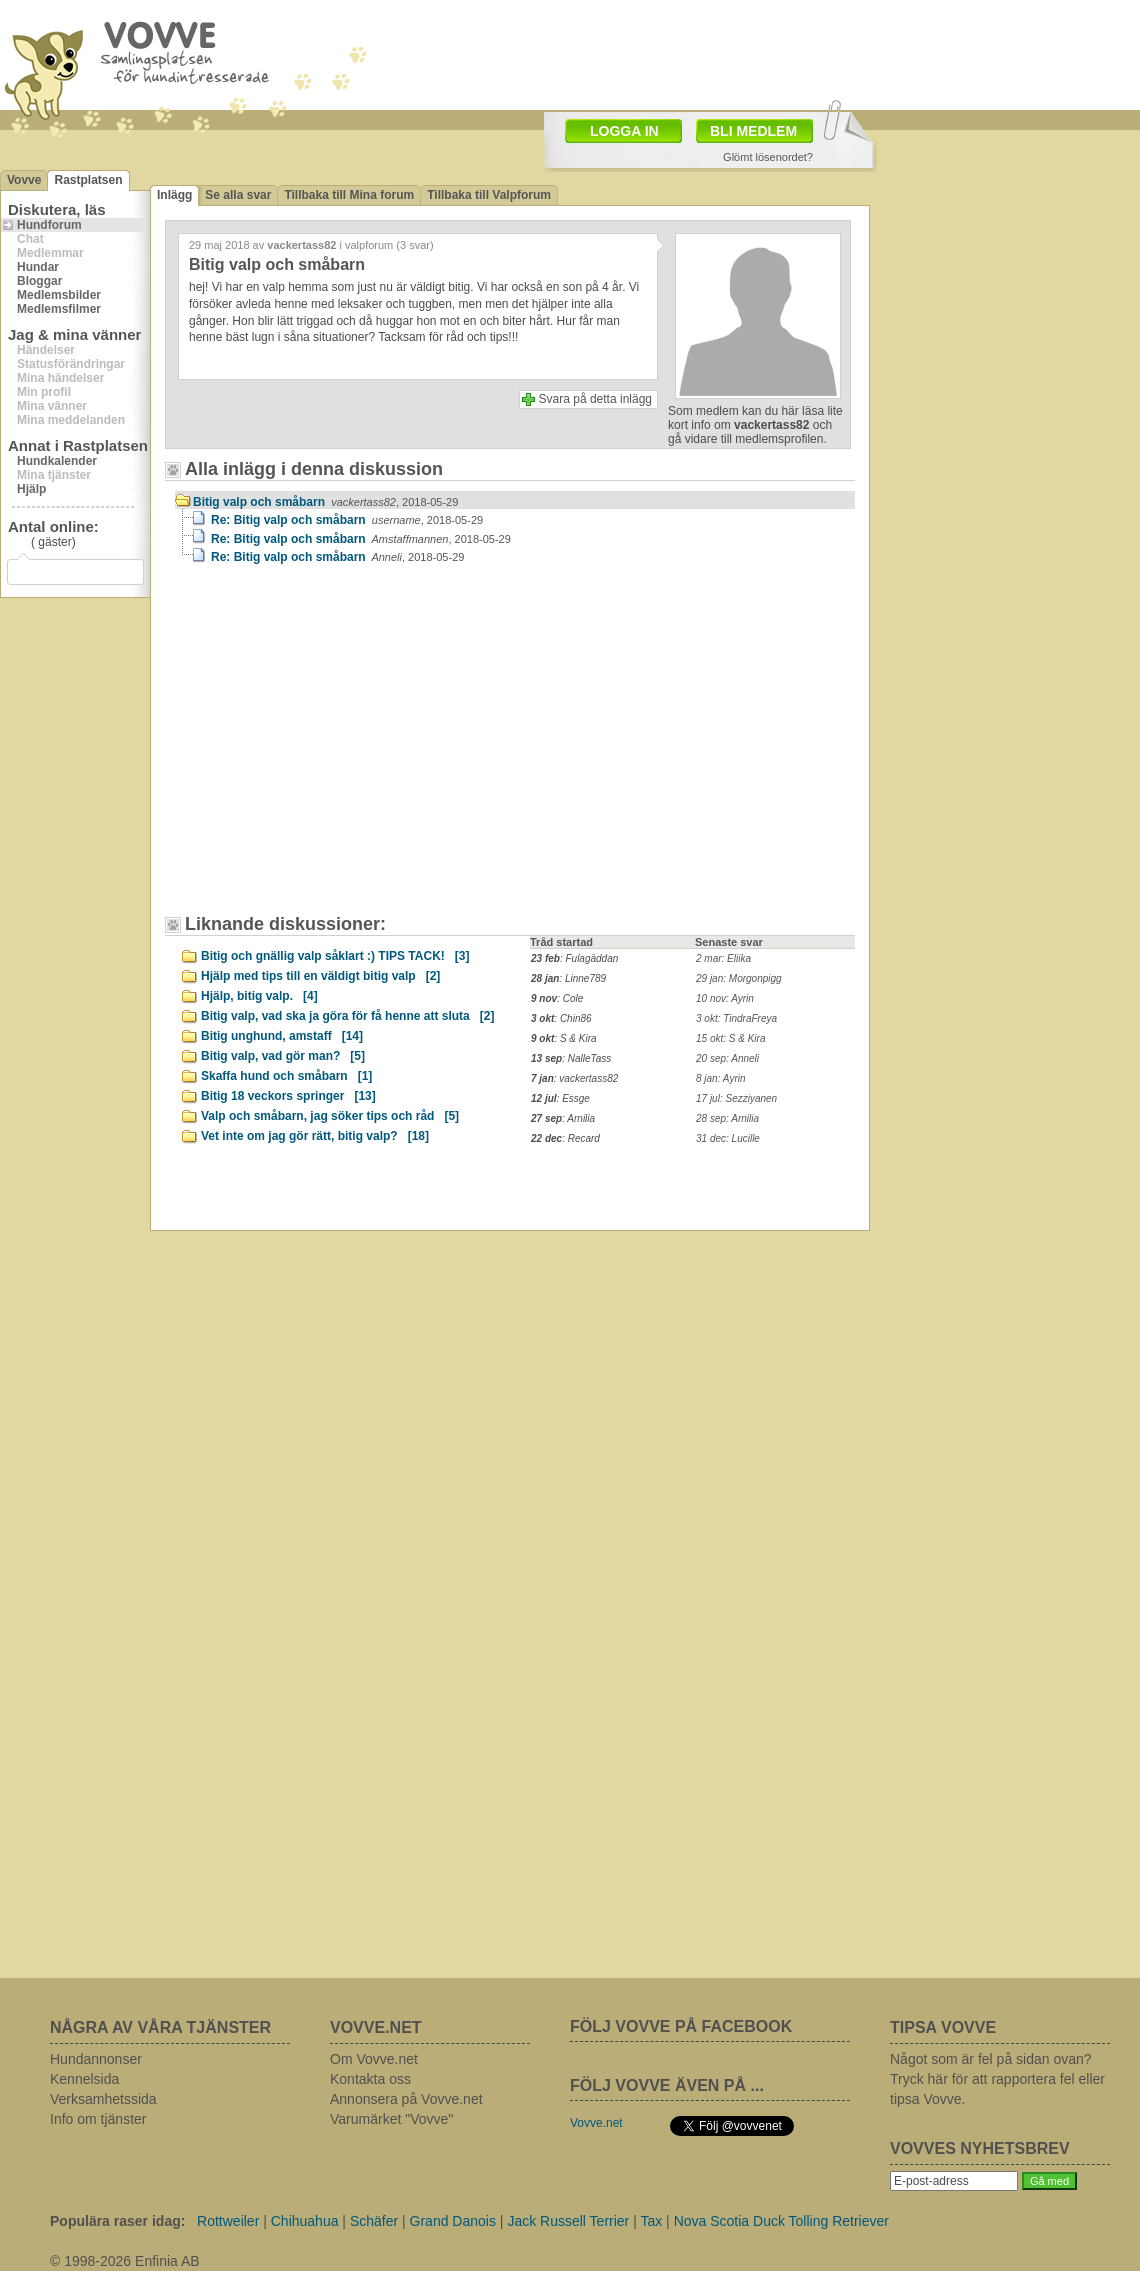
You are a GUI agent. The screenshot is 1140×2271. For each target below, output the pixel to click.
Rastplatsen (88, 180)
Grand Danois (453, 2221)
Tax (651, 2221)
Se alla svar (238, 195)
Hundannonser (96, 2059)
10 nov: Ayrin (725, 998)
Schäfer (374, 2221)
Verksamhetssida (103, 2099)
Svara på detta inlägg (595, 399)
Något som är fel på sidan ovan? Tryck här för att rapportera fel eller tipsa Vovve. (997, 2079)
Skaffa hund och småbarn (286, 1076)
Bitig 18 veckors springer (288, 1096)
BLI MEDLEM (753, 131)
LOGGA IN (624, 131)
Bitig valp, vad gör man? (283, 1056)
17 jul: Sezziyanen (736, 1098)
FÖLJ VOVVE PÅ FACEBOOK (681, 2026)
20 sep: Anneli (727, 1058)
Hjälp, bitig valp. (259, 996)
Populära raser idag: (117, 2221)
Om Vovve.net (374, 2059)
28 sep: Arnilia (727, 1118)
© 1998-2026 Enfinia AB (125, 2261)
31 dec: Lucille (728, 1138)
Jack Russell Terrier (568, 2221)
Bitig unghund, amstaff (282, 1036)
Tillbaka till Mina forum (349, 195)
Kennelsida (84, 2079)
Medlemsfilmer (59, 309)
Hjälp (31, 489)
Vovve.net (596, 2123)
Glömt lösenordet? (768, 157)
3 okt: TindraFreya (736, 1018)
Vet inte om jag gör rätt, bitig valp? (315, 1136)
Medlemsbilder (59, 295)
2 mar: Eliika (723, 958)
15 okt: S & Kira (730, 1038)
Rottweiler (228, 2221)
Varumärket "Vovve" (391, 2119)
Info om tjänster (98, 2119)
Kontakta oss (370, 2079)
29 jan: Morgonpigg (739, 978)
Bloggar (39, 281)
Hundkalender (57, 461)
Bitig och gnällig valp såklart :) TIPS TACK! (335, 956)
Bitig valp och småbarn (325, 502)
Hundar (38, 267)
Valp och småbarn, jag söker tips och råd (330, 1116)
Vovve (24, 180)
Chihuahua (305, 2221)
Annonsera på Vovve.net (406, 2099)
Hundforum (49, 225)
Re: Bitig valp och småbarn (347, 520)
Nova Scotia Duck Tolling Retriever (781, 2221)
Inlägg (174, 195)
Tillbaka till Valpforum (489, 195)
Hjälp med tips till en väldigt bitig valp (320, 976)
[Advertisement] (345, 749)
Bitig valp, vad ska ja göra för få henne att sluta (347, 1016)
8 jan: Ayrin (721, 1078)
